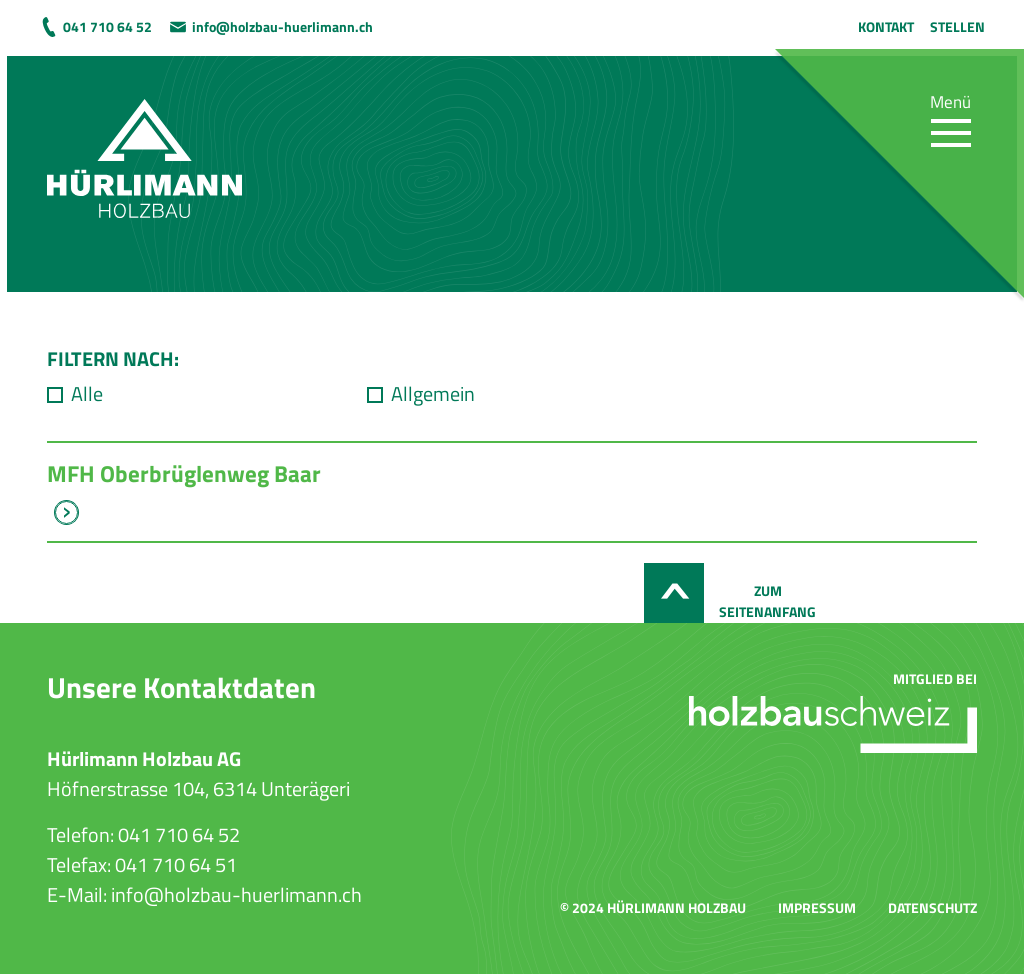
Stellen (957, 26)
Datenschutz (932, 907)
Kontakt (886, 26)
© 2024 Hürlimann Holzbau (653, 907)
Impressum (817, 907)
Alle (87, 394)
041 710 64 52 (107, 26)
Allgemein (433, 394)
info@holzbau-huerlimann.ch (282, 26)
